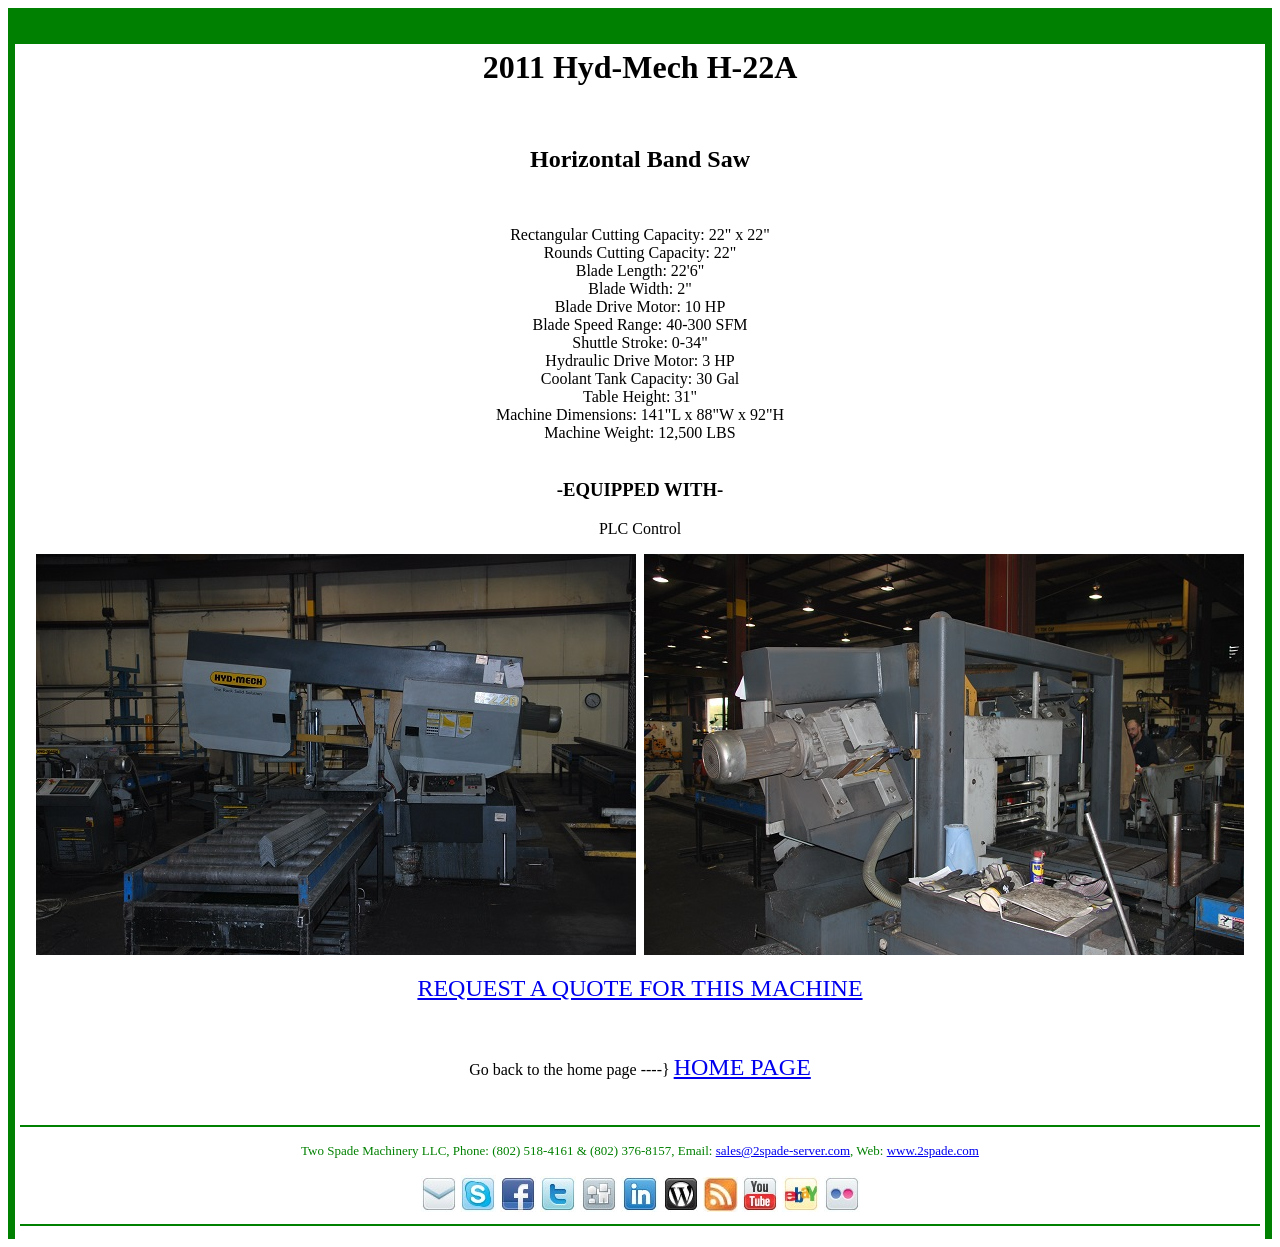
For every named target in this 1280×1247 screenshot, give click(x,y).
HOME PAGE (742, 1067)
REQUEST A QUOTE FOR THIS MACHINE (639, 988)
